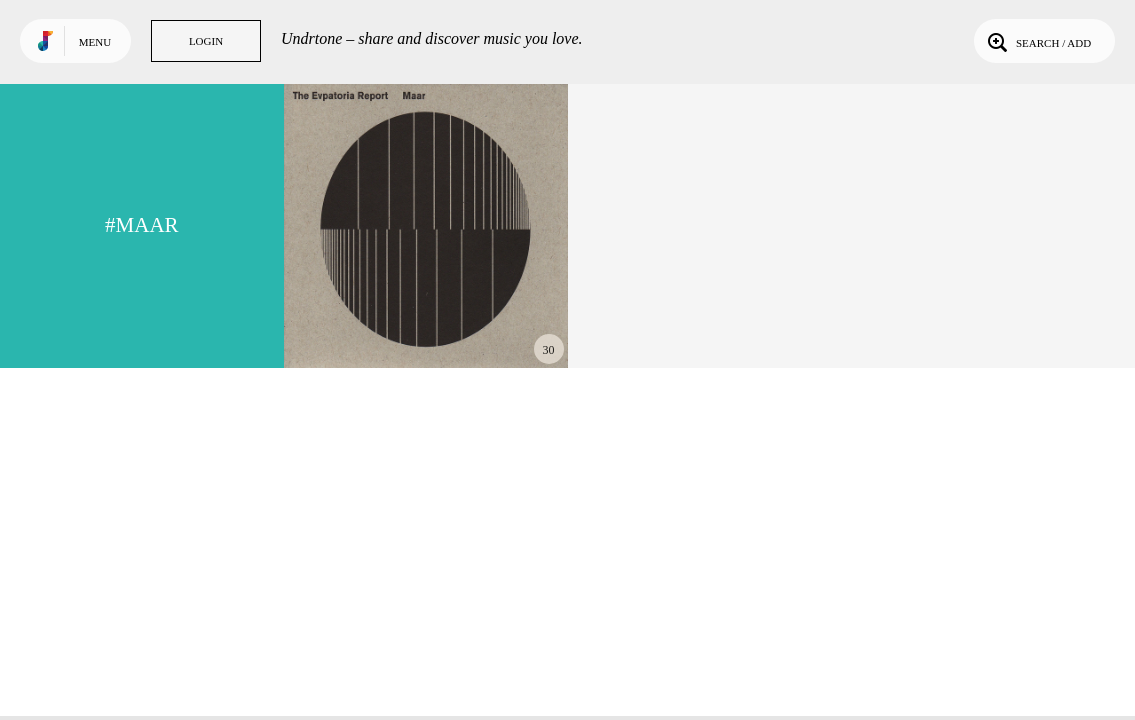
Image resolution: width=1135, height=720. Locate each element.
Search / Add (1037, 41)
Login (206, 41)
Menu (95, 42)
